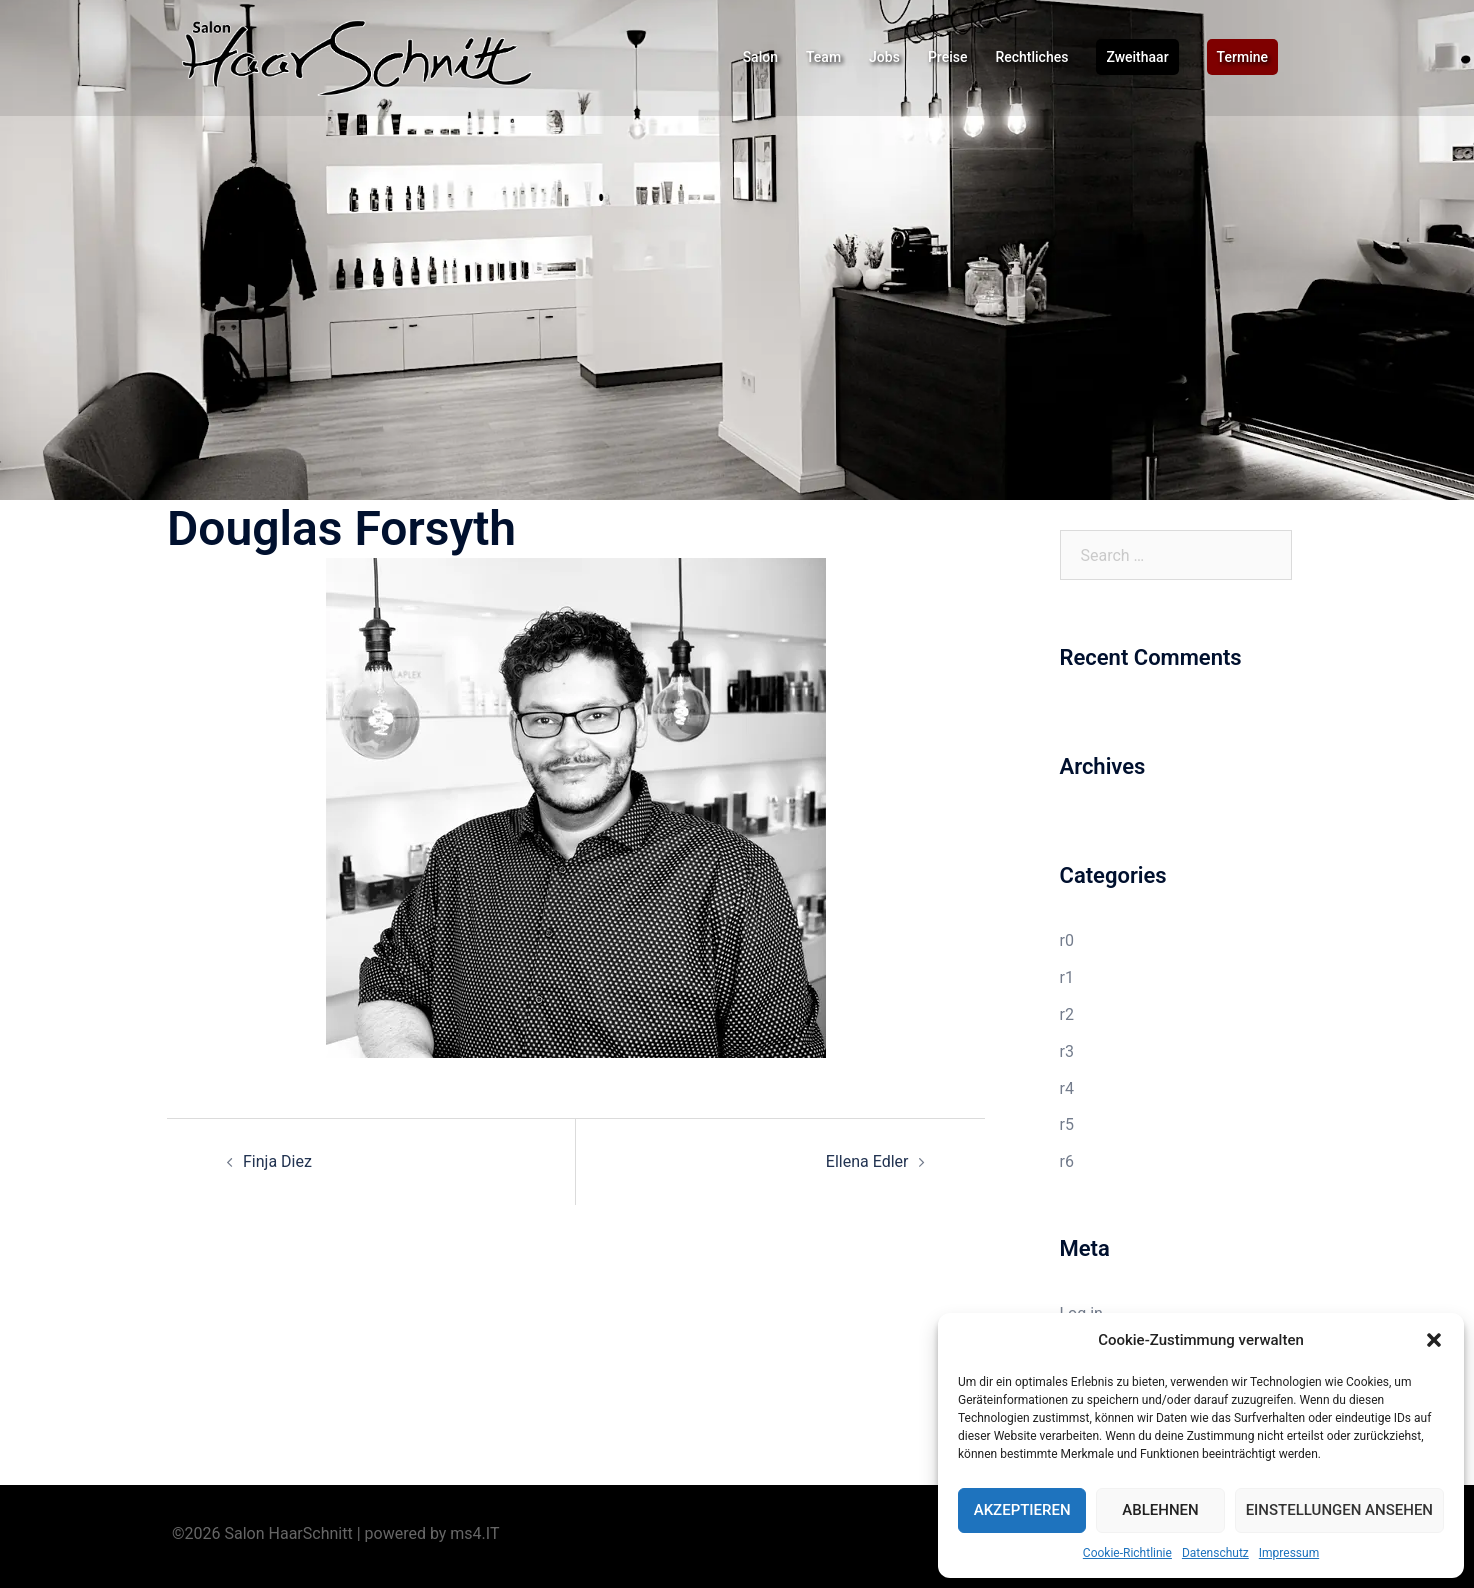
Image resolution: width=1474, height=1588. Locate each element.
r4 (1067, 1088)
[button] (1434, 1340)
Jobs (884, 57)
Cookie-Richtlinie (1127, 1553)
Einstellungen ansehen (1339, 1510)
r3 (1067, 1051)
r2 (1067, 1014)
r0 (1067, 940)
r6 (1067, 1161)
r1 (1067, 977)
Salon (760, 57)
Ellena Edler (867, 1161)
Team (823, 57)
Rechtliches (1031, 57)
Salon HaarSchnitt (289, 1533)
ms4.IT (474, 1533)
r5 (1067, 1124)
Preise (948, 57)
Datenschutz (1215, 1553)
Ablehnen (1160, 1510)
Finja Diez (277, 1161)
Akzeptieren (1022, 1510)
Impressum (1289, 1553)
